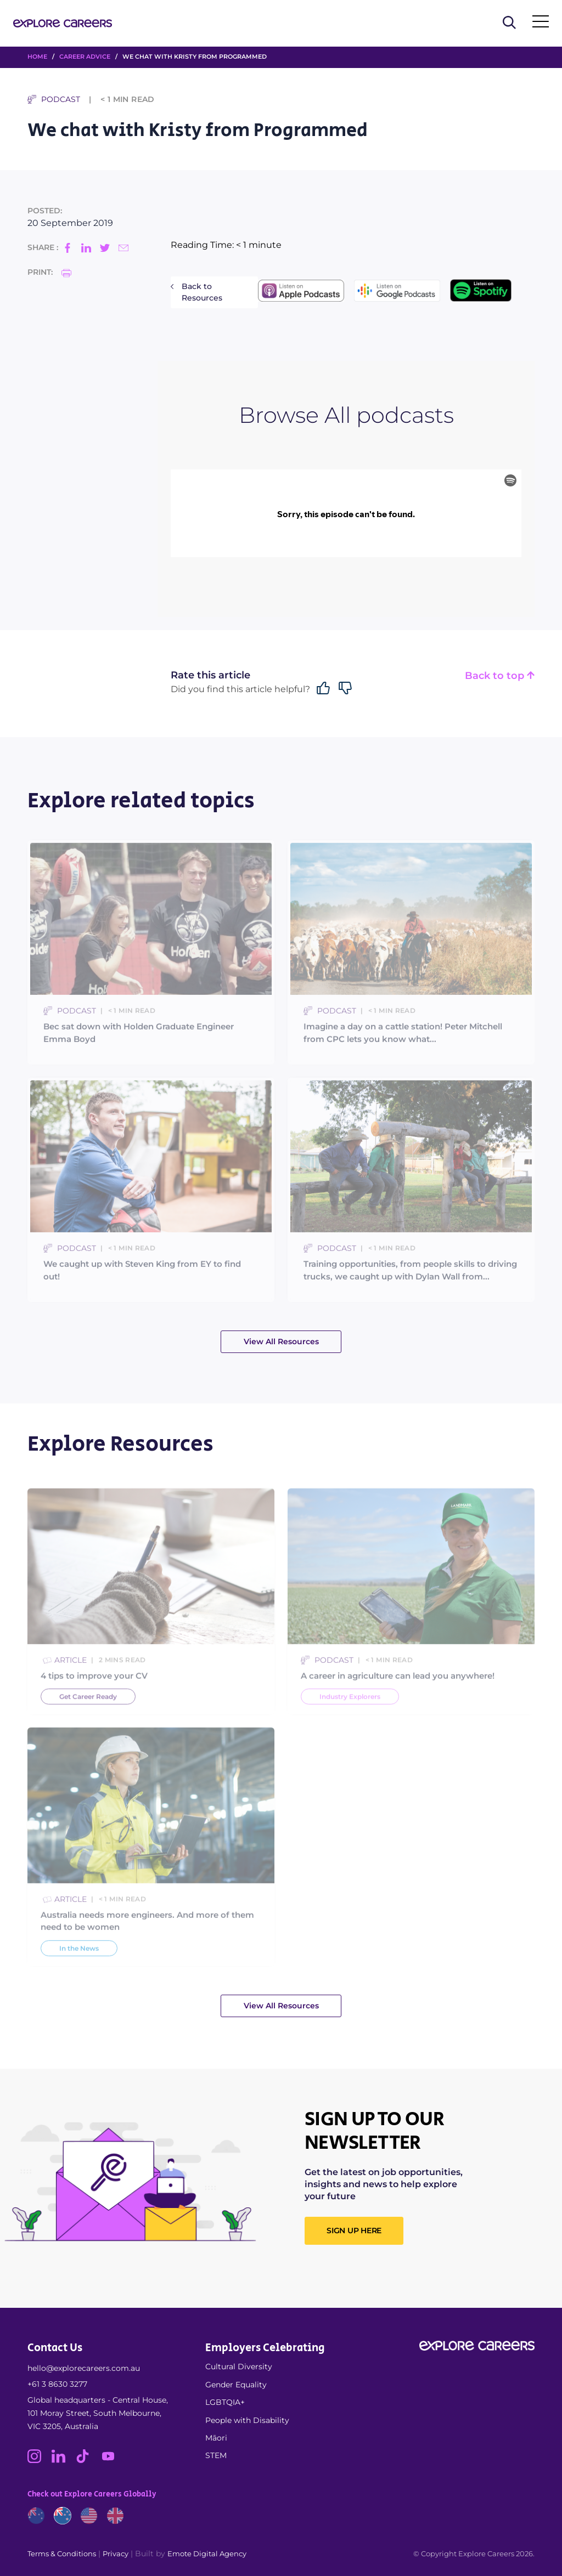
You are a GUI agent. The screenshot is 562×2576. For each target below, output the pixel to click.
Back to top (500, 676)
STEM (216, 2455)
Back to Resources (202, 292)
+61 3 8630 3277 (57, 2384)
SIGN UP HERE (354, 2230)
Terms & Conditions (61, 2553)
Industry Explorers (349, 1722)
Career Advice (84, 56)
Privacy (115, 2553)
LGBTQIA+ (225, 2402)
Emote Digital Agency (206, 2553)
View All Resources (281, 1341)
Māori (216, 2438)
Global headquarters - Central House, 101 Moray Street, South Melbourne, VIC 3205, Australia (97, 2413)
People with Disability (247, 2420)
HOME (37, 56)
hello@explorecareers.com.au (83, 2368)
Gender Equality (236, 2385)
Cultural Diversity (238, 2366)
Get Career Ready (88, 1722)
